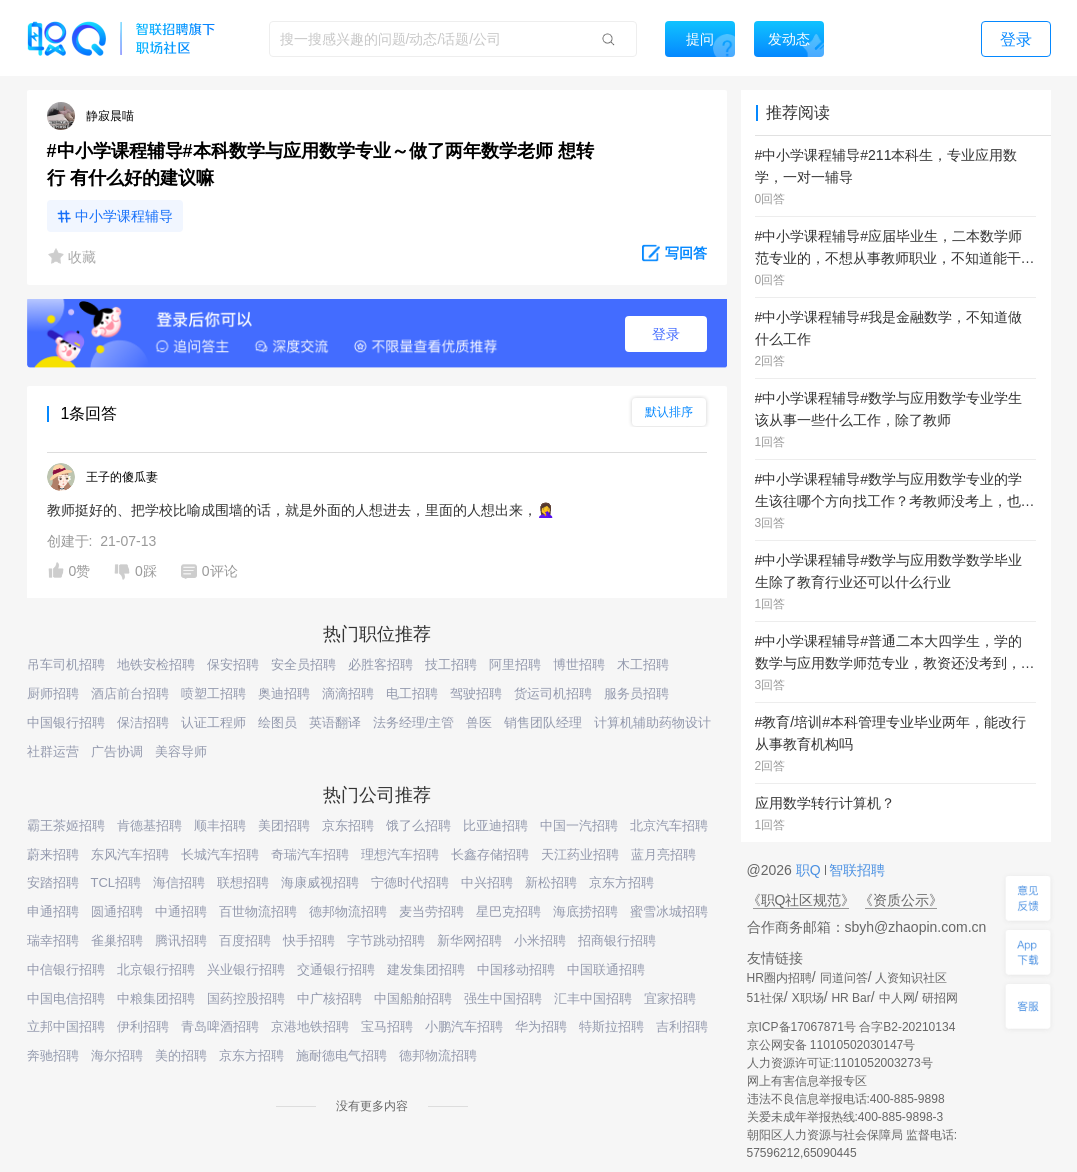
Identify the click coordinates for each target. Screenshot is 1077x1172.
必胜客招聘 (380, 664)
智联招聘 (856, 870)
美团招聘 (284, 825)
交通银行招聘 (336, 969)
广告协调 (117, 751)
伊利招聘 (143, 1026)
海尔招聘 (117, 1055)
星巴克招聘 (508, 911)
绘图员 (277, 722)
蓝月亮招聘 (663, 854)
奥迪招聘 (284, 693)
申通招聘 (53, 911)
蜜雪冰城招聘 (669, 911)
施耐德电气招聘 (341, 1055)
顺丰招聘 (220, 825)
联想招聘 (243, 882)
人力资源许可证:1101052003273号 (840, 1063)
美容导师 (181, 751)
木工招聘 (643, 664)
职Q (810, 870)
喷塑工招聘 (213, 693)
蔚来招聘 (53, 854)
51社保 (765, 998)
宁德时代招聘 (410, 882)
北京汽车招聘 (669, 825)
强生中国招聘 (503, 998)
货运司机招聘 (553, 693)
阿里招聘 (515, 664)
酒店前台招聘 (130, 693)
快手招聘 (309, 940)
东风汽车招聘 (130, 854)
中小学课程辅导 (124, 216)
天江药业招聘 (580, 854)
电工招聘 (412, 693)
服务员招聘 (636, 693)
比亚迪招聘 (495, 825)
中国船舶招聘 (413, 998)
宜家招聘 (670, 998)
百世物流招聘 (258, 911)
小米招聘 (540, 940)
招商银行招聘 (617, 940)
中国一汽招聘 (579, 825)
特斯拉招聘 (611, 1026)
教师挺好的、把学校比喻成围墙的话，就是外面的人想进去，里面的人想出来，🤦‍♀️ (300, 510)
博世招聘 (579, 664)
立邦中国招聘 (66, 1026)
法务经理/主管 (414, 722)
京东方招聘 (621, 882)
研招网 (940, 998)
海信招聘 (179, 882)
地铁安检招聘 (156, 664)
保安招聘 (233, 664)
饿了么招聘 (418, 825)
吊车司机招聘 (66, 664)
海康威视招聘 (320, 882)
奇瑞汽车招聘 (310, 854)
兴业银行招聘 (246, 969)
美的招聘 (181, 1055)
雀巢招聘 (117, 940)
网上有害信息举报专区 (807, 1081)
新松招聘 (551, 882)
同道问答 (844, 978)
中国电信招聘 (66, 998)
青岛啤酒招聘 (220, 1026)
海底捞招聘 (585, 911)
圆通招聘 (117, 911)
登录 (666, 334)
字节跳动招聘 (386, 940)
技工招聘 (451, 664)
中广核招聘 (329, 998)
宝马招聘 (387, 1026)
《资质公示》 (901, 900)
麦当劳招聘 (431, 911)
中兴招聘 (487, 882)
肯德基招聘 (149, 825)
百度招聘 (245, 940)
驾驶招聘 (476, 693)
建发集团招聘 (426, 969)
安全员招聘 (303, 664)
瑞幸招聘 (53, 940)
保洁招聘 (143, 722)
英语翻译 (335, 722)
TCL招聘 (116, 882)
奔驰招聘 (53, 1055)
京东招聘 (348, 825)
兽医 (479, 722)
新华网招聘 (469, 940)
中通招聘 (181, 911)
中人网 (897, 998)
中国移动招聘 (516, 969)
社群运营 (53, 751)
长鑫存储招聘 (490, 854)
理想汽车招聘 (400, 854)
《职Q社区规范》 (801, 900)
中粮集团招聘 (156, 998)
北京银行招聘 (156, 969)
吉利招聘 (682, 1026)
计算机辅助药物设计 (652, 722)
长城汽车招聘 (220, 854)
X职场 (808, 998)
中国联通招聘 (606, 969)
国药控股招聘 (246, 998)
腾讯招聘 (181, 940)
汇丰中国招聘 (593, 998)
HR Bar (850, 998)
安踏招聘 (53, 882)
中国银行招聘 (66, 722)
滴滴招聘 (348, 693)
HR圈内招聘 (779, 978)
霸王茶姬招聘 (66, 825)
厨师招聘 (53, 693)
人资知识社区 (911, 978)
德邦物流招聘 (348, 911)
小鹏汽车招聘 (464, 1026)
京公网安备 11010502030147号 (831, 1045)
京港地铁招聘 (310, 1026)
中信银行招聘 (66, 969)
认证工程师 (213, 722)
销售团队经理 (543, 722)
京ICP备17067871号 (801, 1027)
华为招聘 (541, 1026)
